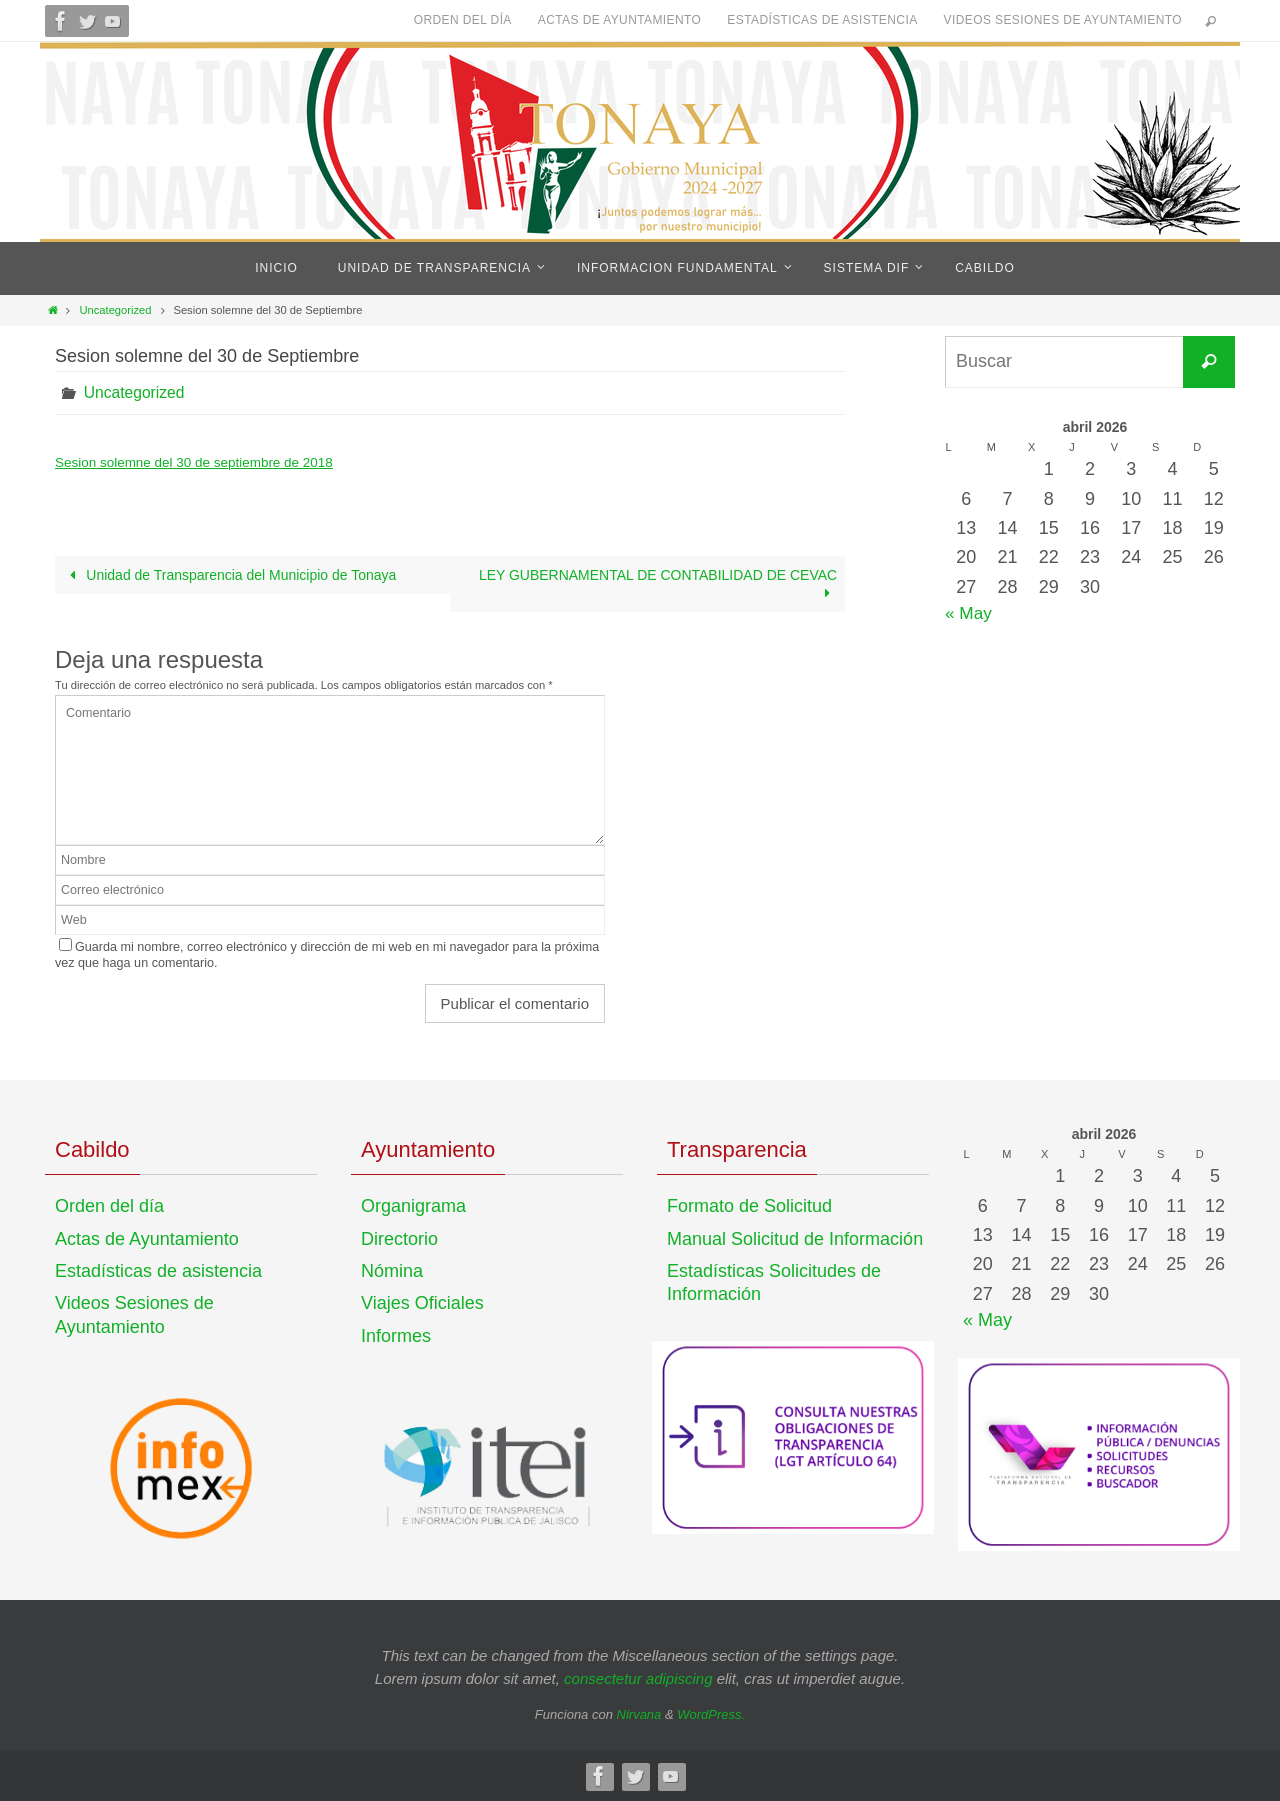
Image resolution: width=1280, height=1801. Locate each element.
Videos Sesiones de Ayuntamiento (1063, 20)
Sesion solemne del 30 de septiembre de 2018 (199, 462)
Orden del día (463, 20)
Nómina (392, 1271)
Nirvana (639, 1714)
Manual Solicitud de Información (795, 1238)
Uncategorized (115, 310)
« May (969, 613)
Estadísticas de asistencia (822, 20)
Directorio (399, 1238)
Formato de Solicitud (749, 1206)
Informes (396, 1335)
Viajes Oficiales (422, 1303)
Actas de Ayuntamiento (620, 20)
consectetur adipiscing (638, 1677)
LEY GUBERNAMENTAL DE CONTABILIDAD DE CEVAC (657, 584)
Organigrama (413, 1206)
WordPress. (711, 1714)
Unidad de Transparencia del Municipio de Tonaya (230, 575)
